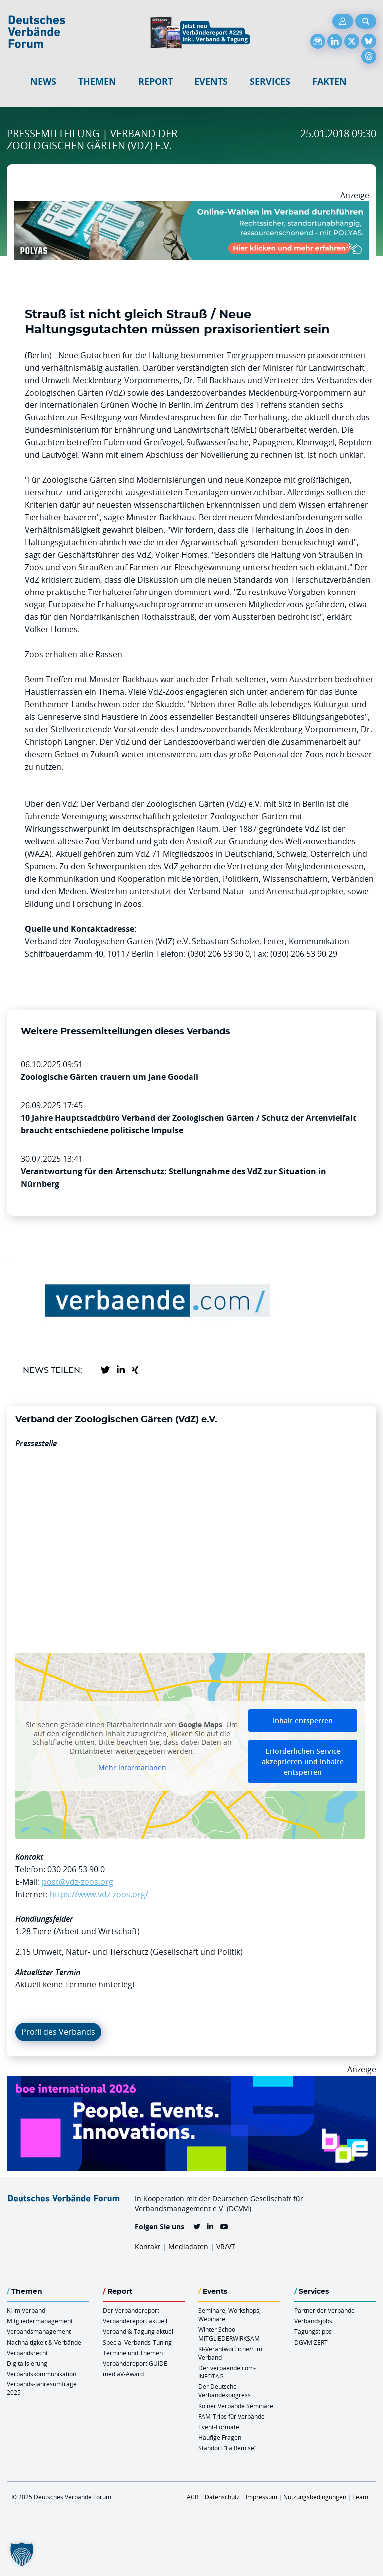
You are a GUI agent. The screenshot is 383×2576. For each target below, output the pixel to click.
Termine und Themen (133, 2353)
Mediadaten (188, 2246)
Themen (97, 81)
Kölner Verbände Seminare (235, 2406)
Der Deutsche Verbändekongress (224, 2390)
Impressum (261, 2497)
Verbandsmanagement (39, 2331)
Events (211, 81)
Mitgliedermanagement (40, 2321)
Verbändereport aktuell (135, 2321)
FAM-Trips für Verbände (231, 2416)
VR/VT (225, 2246)
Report (155, 81)
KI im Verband (26, 2310)
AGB (193, 2497)
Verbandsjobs (313, 2321)
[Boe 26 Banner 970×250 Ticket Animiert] (191, 2081)
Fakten (329, 81)
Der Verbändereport (131, 2310)
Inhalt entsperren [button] (303, 1720)
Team (360, 2497)
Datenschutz (222, 2497)
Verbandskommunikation (41, 2374)
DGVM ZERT (311, 2342)
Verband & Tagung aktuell (139, 2331)
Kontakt (147, 2246)
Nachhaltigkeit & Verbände (44, 2342)
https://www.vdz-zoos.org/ (99, 1894)
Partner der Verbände (324, 2310)
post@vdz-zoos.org (77, 1881)
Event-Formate (218, 2427)
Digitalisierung (27, 2363)
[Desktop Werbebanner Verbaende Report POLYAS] (191, 207)
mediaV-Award (123, 2374)
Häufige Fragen (219, 2437)
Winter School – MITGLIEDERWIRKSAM (229, 2333)
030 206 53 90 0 (76, 1869)
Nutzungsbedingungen (314, 2497)
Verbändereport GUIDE (135, 2363)
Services (270, 81)
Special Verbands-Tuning (137, 2342)
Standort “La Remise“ (227, 2448)
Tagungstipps (313, 2331)
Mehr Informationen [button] (132, 1768)
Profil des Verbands (58, 2031)
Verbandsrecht (27, 2353)
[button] (22, 2554)
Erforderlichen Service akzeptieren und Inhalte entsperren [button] (303, 1761)
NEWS (43, 81)
